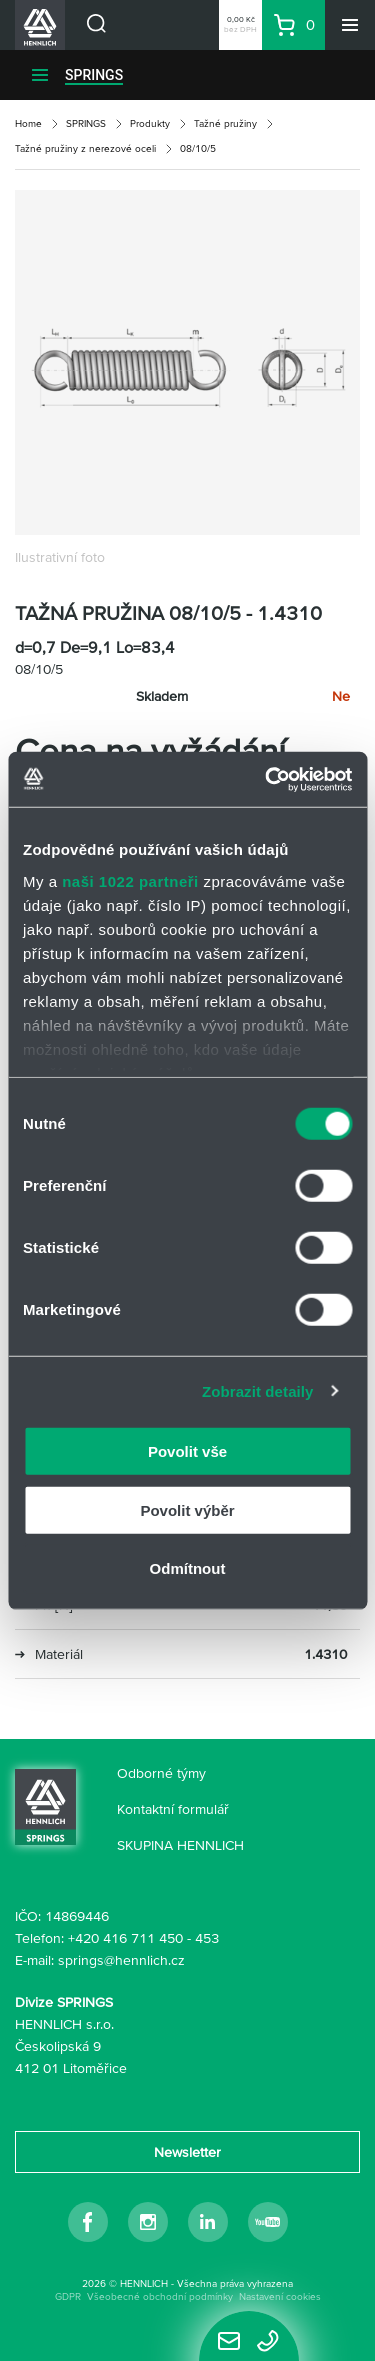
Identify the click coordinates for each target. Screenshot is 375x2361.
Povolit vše (187, 1451)
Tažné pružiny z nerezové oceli (85, 148)
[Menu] (350, 25)
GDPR (68, 2296)
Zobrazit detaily (258, 1390)
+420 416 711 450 (125, 1938)
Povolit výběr (187, 1509)
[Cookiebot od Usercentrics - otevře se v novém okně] (267, 779)
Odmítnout (188, 1568)
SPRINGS (94, 75)
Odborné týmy (161, 1773)
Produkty (150, 123)
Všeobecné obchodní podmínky (160, 2296)
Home (28, 123)
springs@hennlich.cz (121, 1960)
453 (207, 1938)
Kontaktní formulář (173, 1809)
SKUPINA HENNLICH (180, 1845)
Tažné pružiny (225, 123)
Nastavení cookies (280, 2296)
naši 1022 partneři (130, 880)
